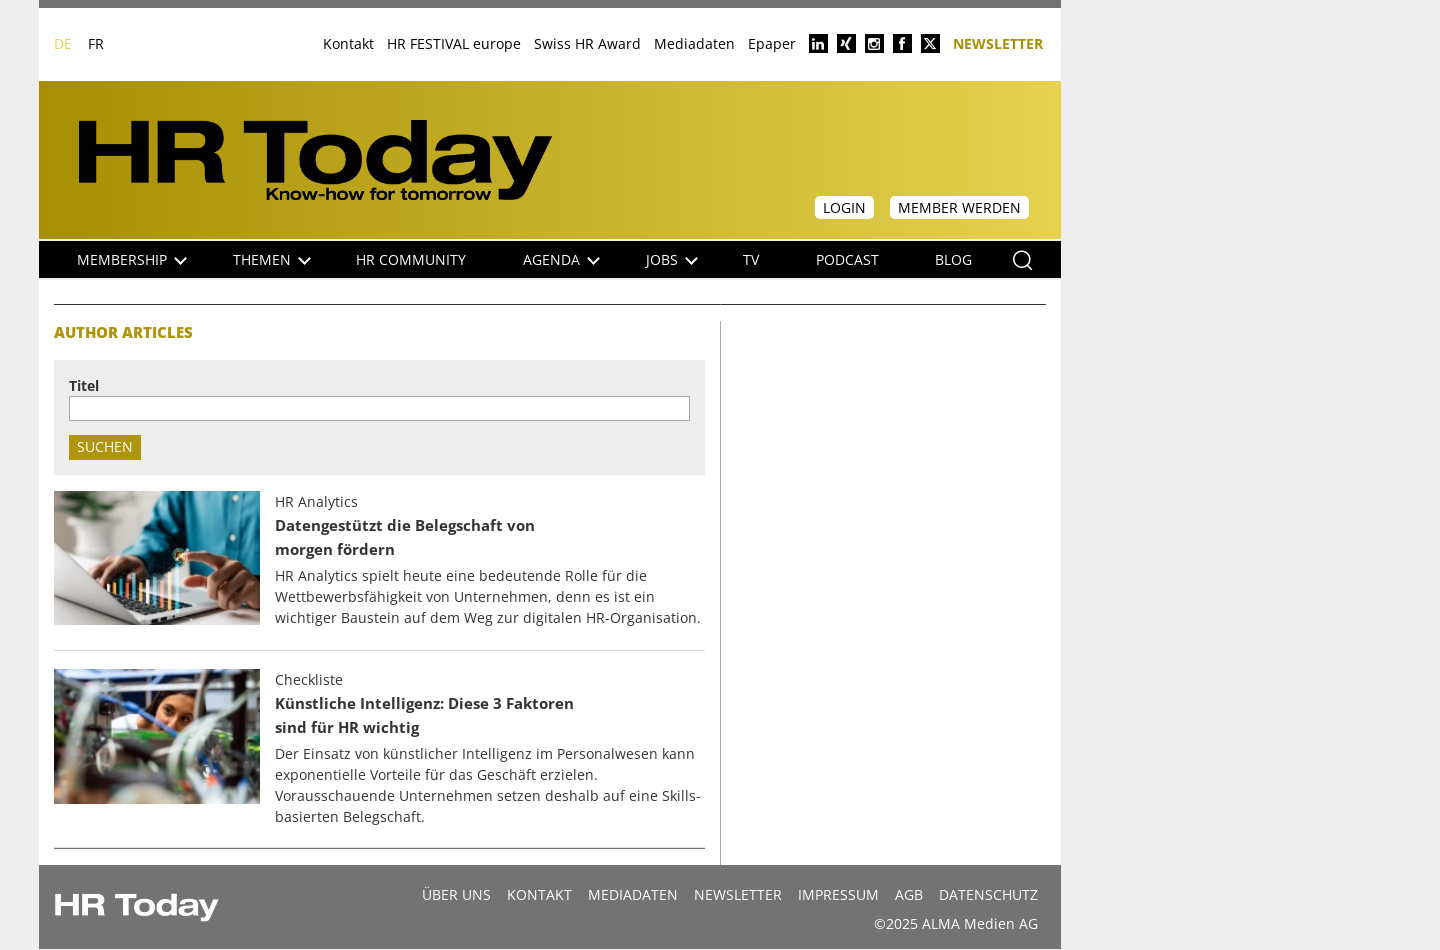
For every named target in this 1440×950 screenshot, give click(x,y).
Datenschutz (988, 894)
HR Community (411, 259)
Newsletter (998, 42)
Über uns (456, 894)
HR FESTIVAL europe (454, 43)
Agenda (561, 259)
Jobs (672, 259)
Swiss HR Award (587, 43)
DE (63, 43)
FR (96, 43)
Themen (272, 259)
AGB (909, 894)
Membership (132, 259)
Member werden (959, 207)
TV (751, 259)
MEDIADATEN (633, 894)
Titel (84, 385)
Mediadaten (694, 43)
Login (844, 207)
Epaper (772, 43)
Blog (953, 259)
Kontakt (348, 43)
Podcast (847, 259)
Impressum (838, 894)
